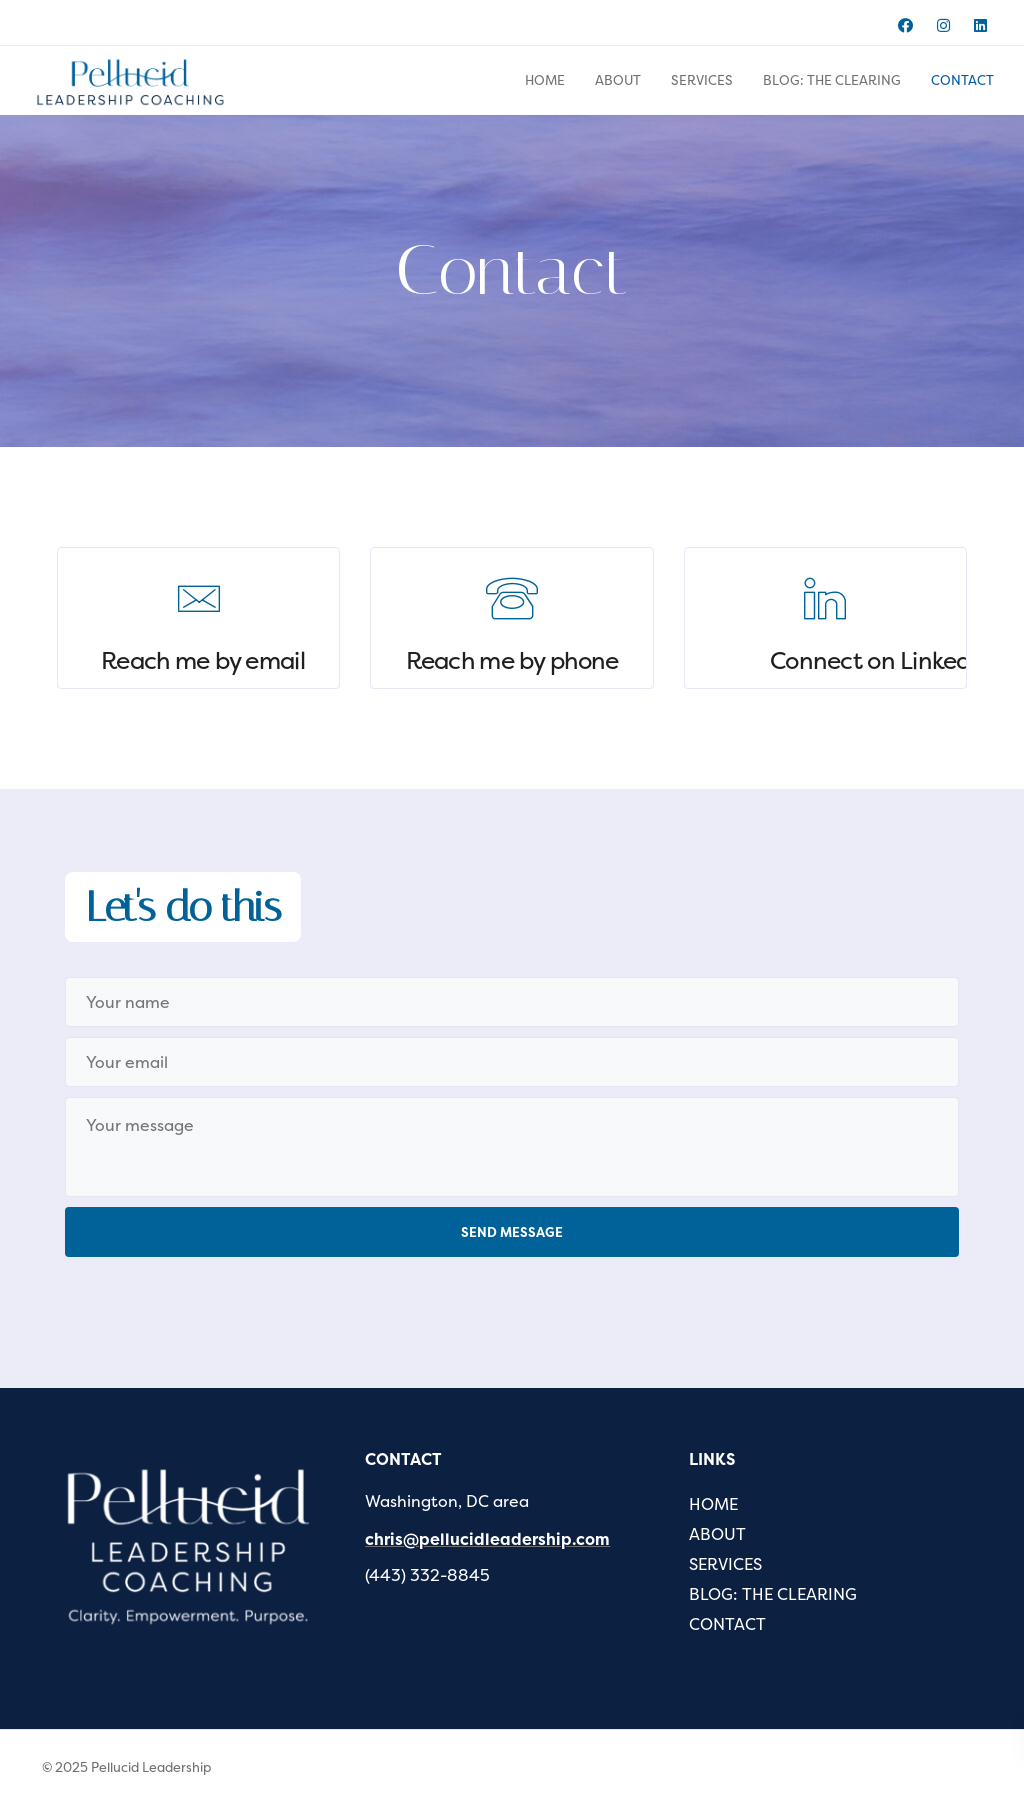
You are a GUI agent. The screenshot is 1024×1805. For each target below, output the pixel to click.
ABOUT (618, 80)
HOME (545, 80)
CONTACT (962, 80)
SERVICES (702, 80)
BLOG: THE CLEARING (832, 80)
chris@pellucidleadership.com (487, 1539)
